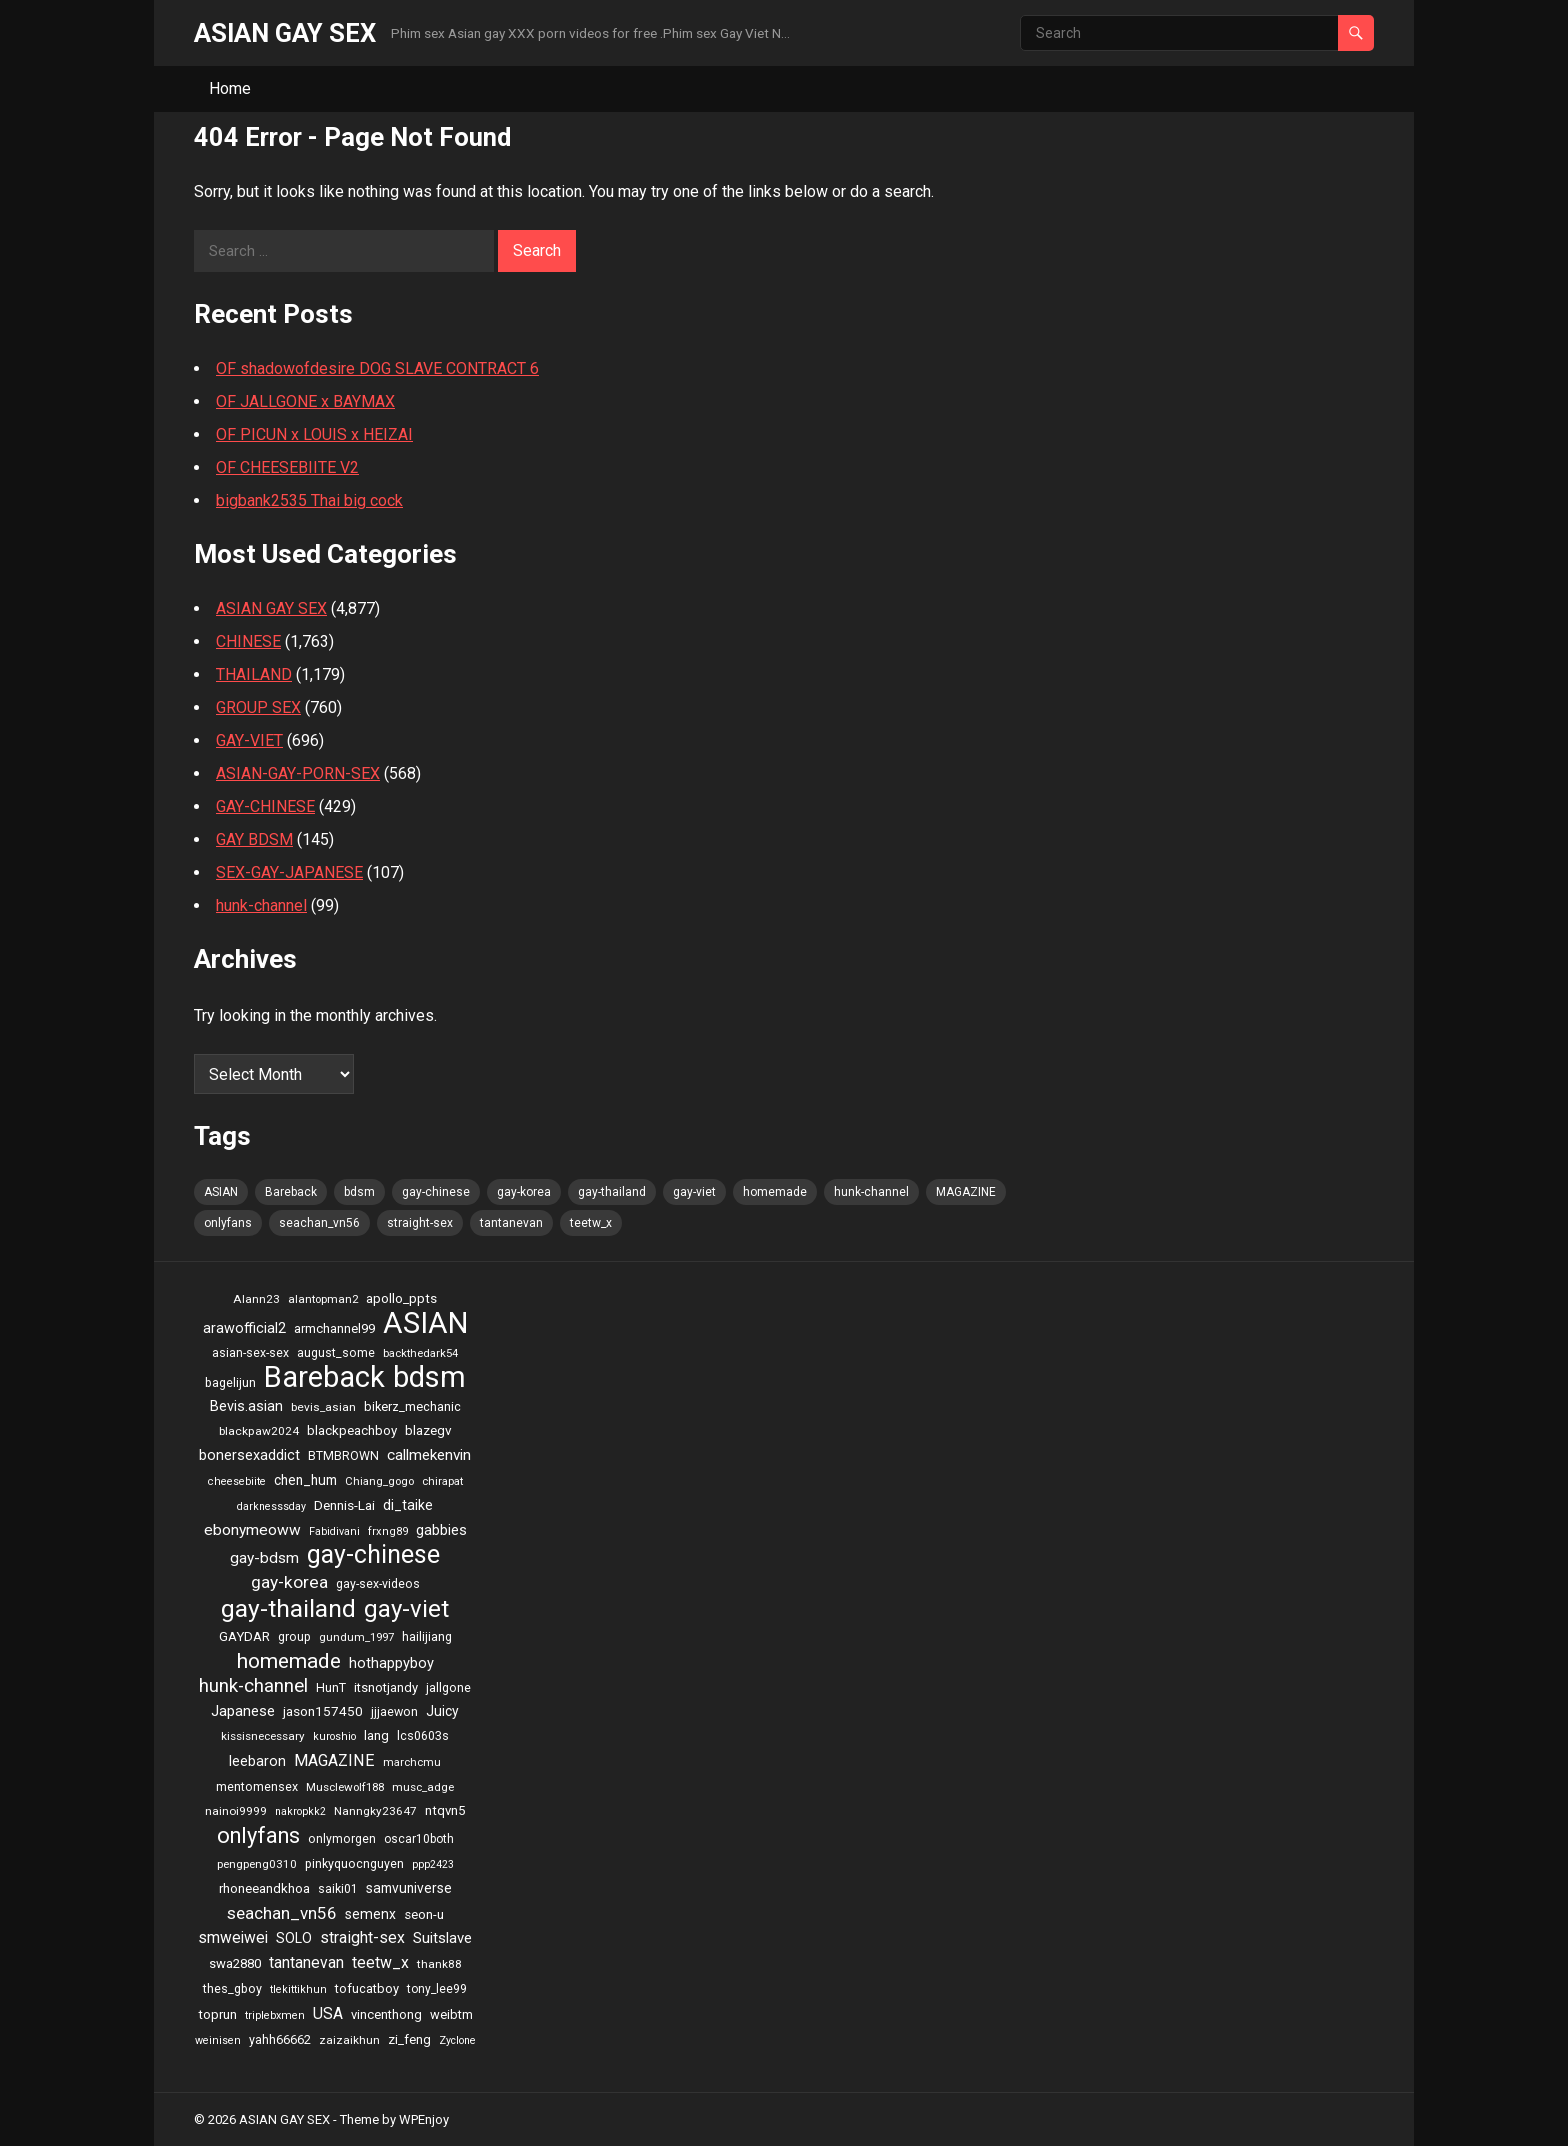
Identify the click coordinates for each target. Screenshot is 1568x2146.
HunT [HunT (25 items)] (331, 1687)
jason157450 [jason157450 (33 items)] (323, 1711)
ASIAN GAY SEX (285, 33)
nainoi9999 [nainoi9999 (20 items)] (236, 1811)
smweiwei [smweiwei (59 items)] (233, 1937)
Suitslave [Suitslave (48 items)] (442, 1938)
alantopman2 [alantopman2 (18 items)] (323, 1299)
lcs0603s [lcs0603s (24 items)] (423, 1735)
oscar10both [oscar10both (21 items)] (419, 1839)
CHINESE (248, 641)
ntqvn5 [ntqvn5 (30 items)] (445, 1810)
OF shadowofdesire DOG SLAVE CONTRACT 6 (377, 368)
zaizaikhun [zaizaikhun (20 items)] (349, 2040)
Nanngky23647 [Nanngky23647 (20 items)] (375, 1811)
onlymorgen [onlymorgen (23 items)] (342, 1839)
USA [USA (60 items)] (328, 2013)
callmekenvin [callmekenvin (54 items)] (429, 1455)
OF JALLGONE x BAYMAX (305, 401)
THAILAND (254, 674)
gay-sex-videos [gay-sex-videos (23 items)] (378, 1584)
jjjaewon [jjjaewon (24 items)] (394, 1711)
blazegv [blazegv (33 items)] (428, 1430)
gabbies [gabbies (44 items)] (441, 1530)
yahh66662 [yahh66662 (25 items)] (280, 2039)
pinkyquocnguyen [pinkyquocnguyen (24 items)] (354, 1863)
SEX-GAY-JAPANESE (289, 872)
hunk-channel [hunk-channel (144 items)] (871, 1192)
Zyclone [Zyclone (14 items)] (457, 2040)
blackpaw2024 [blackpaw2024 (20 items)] (259, 1431)
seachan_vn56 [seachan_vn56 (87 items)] (319, 1223)
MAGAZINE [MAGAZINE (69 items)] (966, 1192)
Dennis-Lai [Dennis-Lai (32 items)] (344, 1505)
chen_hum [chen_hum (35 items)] (305, 1480)
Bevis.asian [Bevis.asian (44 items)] (246, 1406)
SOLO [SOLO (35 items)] (294, 1938)
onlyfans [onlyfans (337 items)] (228, 1223)
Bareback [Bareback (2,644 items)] (291, 1192)
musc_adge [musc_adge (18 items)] (423, 1787)
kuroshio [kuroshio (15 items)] (334, 1736)
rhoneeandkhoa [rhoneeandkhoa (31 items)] (264, 1888)
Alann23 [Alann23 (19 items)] (256, 1299)
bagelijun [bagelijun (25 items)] (230, 1382)
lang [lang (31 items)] (376, 1735)
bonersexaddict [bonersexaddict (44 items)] (249, 1455)
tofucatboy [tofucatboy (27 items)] (367, 1988)
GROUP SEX (258, 707)
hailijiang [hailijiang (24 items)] (427, 1636)
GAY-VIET (249, 740)
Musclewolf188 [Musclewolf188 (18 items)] (345, 1787)
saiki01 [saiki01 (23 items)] (338, 1889)
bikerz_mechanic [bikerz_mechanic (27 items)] (412, 1406)
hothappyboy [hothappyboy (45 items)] (391, 1663)
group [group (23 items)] (294, 1637)
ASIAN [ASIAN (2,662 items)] (221, 1192)
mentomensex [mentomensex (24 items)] (257, 1786)
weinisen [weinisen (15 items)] (218, 2040)
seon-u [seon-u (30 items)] (424, 1914)
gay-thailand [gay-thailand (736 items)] (612, 1192)
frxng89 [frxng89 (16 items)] (388, 1531)
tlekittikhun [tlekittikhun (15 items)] (298, 1989)
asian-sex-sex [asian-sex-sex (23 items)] (250, 1353)
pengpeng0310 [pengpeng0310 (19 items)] (257, 1864)
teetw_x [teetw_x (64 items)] (591, 1223)
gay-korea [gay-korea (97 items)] (524, 1192)
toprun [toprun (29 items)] (217, 2014)
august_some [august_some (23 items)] (336, 1353)
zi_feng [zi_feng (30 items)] (409, 2039)
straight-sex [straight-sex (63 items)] (420, 1223)
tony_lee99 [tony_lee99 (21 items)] (437, 1989)
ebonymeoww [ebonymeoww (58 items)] (252, 1530)
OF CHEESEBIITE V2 (287, 467)
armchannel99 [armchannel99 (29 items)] (334, 1328)
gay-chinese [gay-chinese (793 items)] (436, 1192)
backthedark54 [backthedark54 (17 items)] (420, 1353)
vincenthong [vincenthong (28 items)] (386, 2014)
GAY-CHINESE (265, 806)
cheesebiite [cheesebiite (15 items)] (237, 1481)
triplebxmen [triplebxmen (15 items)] (275, 2015)
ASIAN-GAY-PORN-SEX (298, 773)
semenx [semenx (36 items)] (370, 1914)
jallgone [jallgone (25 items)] (448, 1687)
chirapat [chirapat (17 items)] (442, 1481)
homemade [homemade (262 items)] (775, 1192)
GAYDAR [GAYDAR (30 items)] (244, 1636)
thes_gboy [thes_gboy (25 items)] (232, 1988)
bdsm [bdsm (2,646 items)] (359, 1192)
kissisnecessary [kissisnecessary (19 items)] (263, 1736)
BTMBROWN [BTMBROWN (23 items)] (343, 1456)
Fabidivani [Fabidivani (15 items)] (334, 1531)
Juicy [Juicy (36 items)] (442, 1711)
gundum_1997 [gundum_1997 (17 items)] (356, 1637)
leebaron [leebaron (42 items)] (257, 1761)
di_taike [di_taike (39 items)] (408, 1505)
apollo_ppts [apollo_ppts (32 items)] (401, 1298)
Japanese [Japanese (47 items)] (243, 1711)
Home (230, 88)
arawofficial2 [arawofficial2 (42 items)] (244, 1328)
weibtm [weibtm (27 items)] (451, 2014)
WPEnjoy (424, 2119)
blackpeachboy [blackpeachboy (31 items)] (352, 1430)
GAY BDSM (254, 839)
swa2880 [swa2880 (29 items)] (235, 1963)
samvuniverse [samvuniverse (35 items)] (409, 1888)
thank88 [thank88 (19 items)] (439, 1964)
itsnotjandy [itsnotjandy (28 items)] (386, 1687)
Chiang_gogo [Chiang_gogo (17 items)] (379, 1481)
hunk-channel (261, 905)
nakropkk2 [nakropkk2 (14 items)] (300, 1811)
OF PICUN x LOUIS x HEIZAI (314, 434)
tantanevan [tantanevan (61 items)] (511, 1223)
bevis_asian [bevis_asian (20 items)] (323, 1407)
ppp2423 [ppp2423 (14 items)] (433, 1864)
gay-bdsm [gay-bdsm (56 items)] (264, 1558)
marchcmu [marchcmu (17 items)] (412, 1762)
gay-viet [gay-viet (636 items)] (694, 1192)
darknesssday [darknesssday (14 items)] (271, 1506)
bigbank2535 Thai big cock (309, 500)
